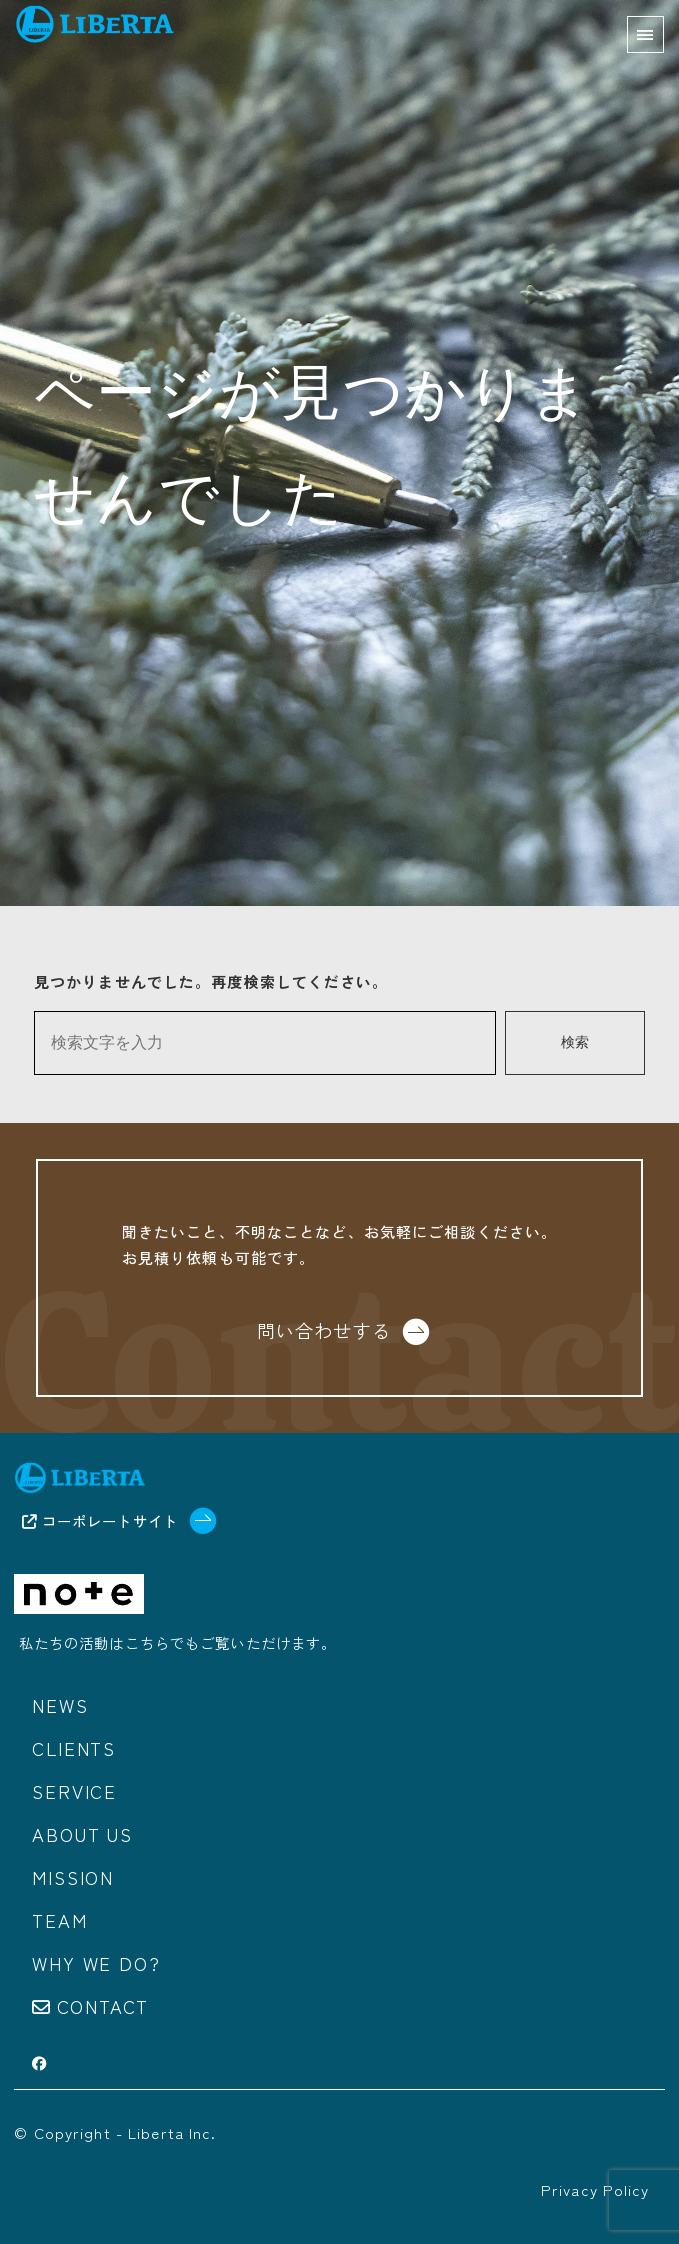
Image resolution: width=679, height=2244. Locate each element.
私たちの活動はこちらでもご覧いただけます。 (178, 1642)
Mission (73, 1877)
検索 (575, 1042)
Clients (74, 1748)
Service (74, 1791)
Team (59, 1920)
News (60, 1705)
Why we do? (96, 1963)
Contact (103, 2006)
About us (82, 1834)
